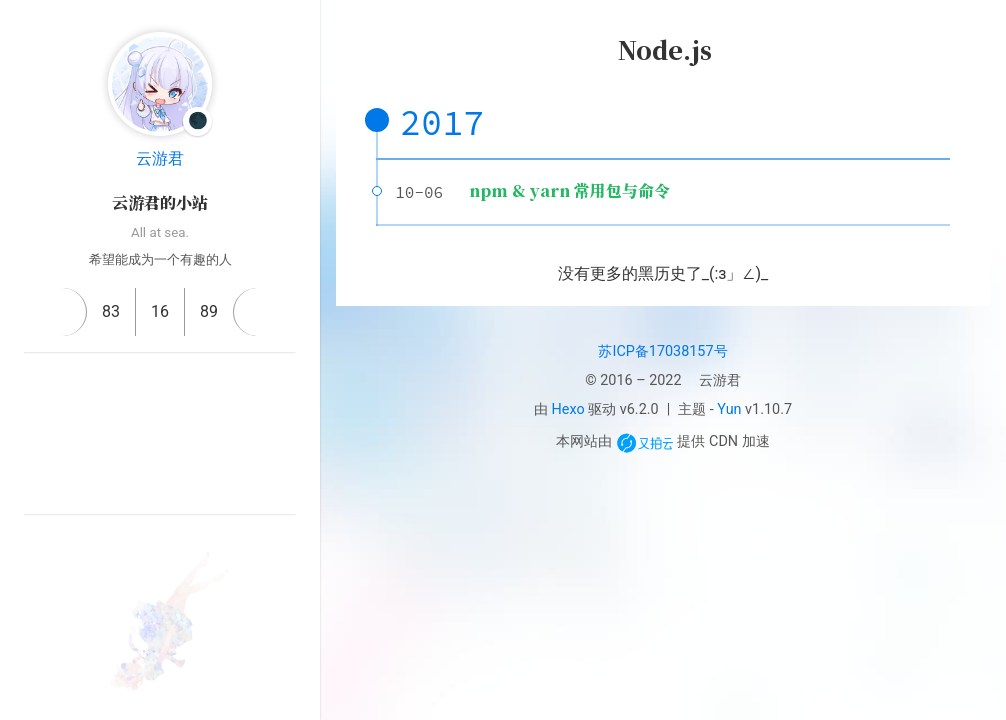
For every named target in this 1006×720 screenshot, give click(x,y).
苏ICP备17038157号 (662, 351)
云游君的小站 (160, 202)
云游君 (160, 158)
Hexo (568, 409)
